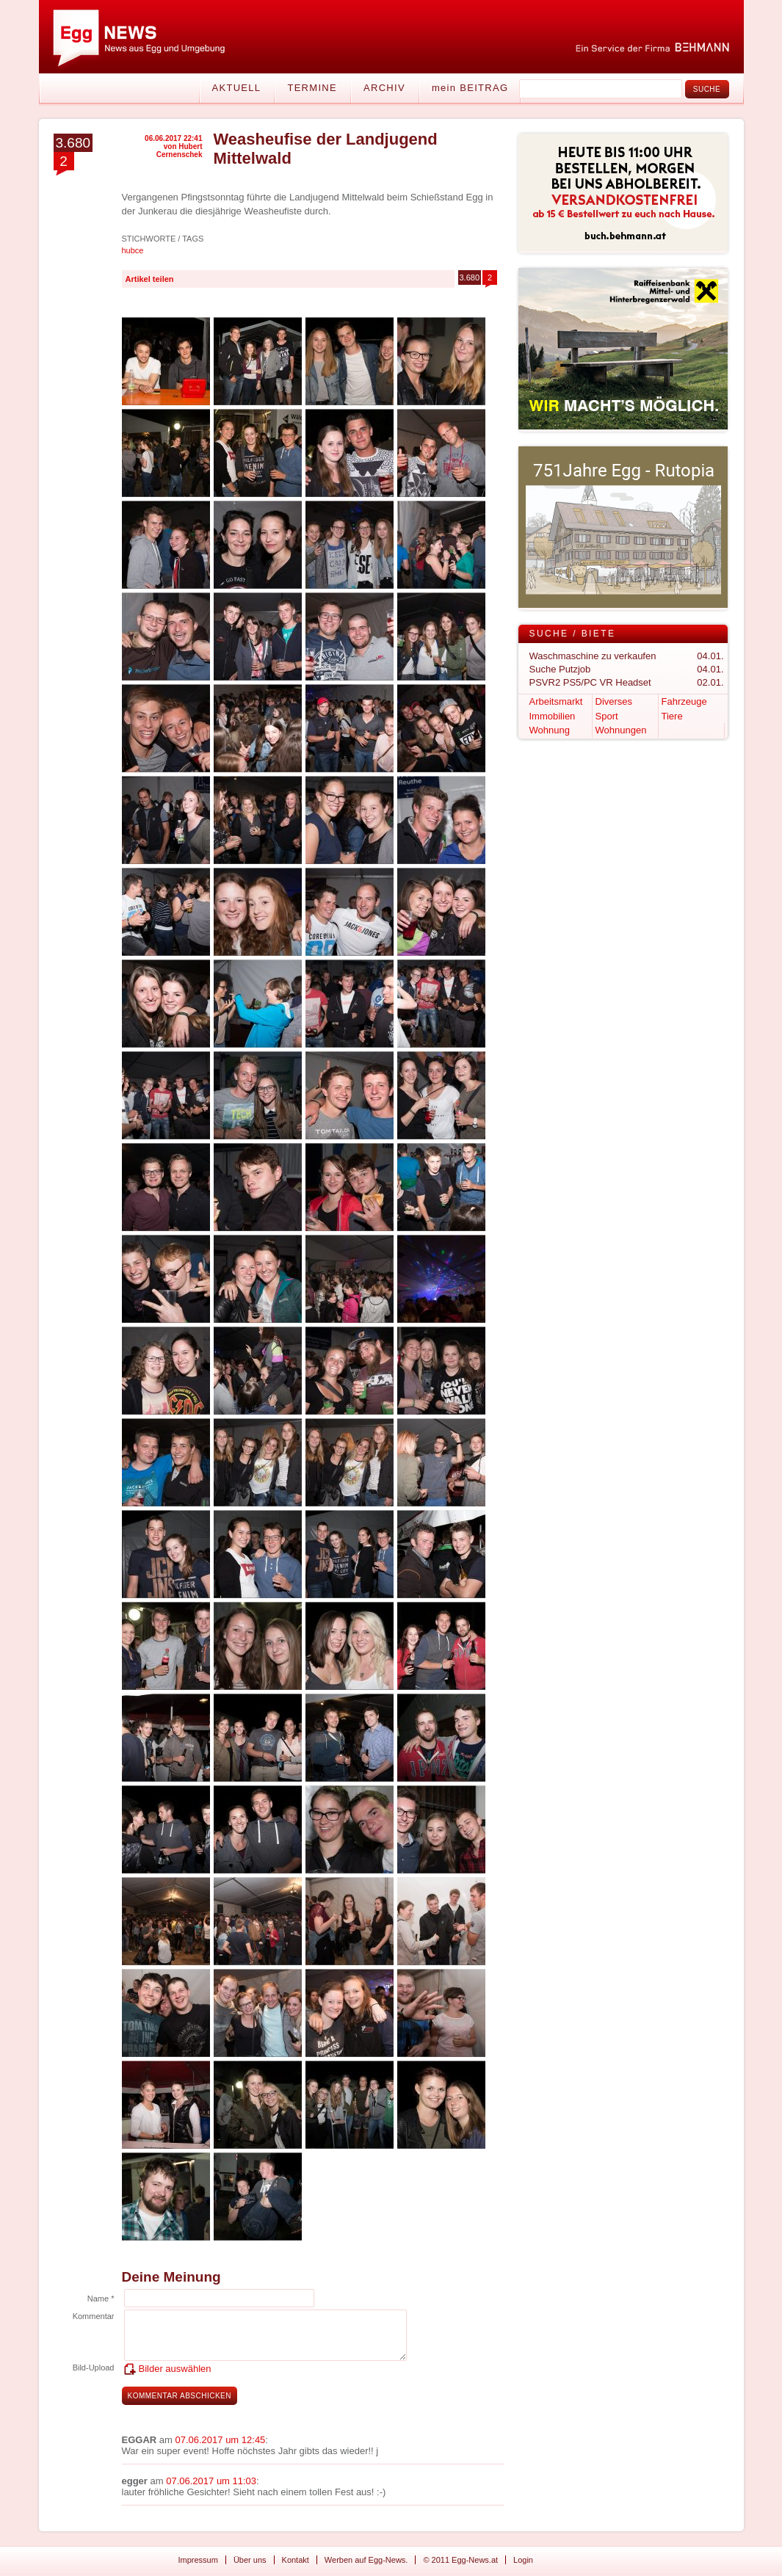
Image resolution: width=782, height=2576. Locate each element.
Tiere (672, 716)
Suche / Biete (572, 633)
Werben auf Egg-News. (366, 2559)
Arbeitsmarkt (556, 701)
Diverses (614, 701)
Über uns (250, 2559)
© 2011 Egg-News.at (460, 2559)
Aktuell (236, 87)
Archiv (384, 87)
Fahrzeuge (684, 701)
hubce (133, 250)
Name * (101, 2298)
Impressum (198, 2559)
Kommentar (94, 2316)
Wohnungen (621, 730)
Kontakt (295, 2559)
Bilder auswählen (175, 2368)
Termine (312, 87)
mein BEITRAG (470, 87)
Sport (606, 716)
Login (523, 2559)
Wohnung (549, 730)
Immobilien (552, 716)
